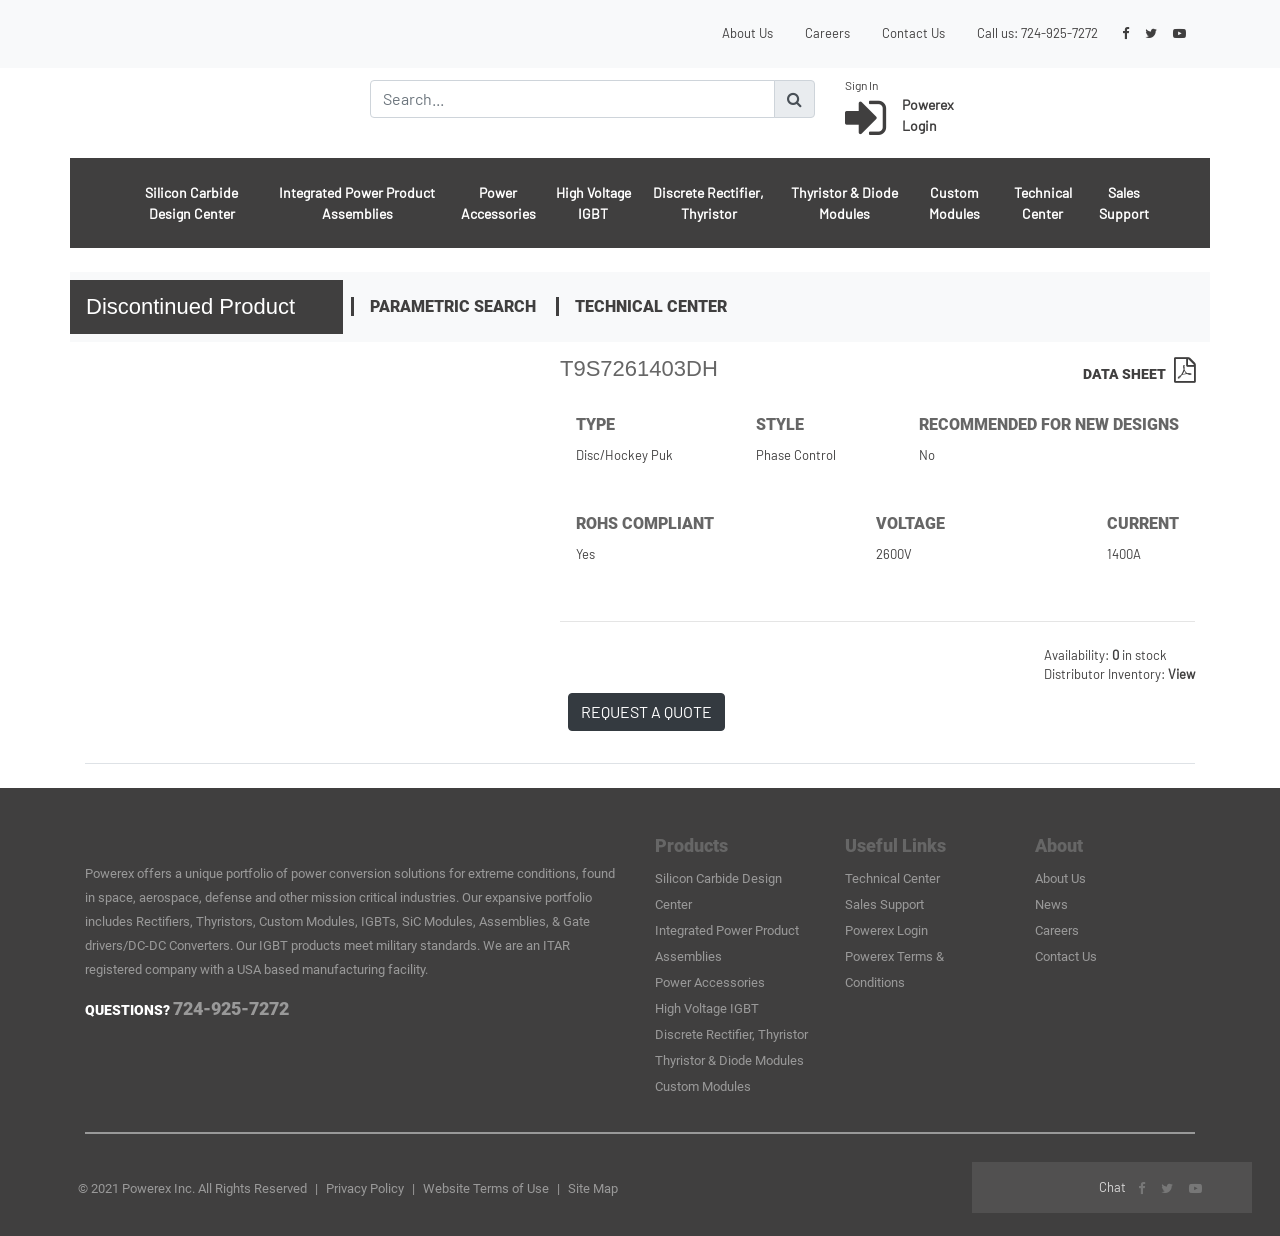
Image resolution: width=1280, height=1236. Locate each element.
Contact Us (913, 33)
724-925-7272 (1059, 33)
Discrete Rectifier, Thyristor (708, 203)
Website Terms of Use (486, 1188)
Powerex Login (886, 930)
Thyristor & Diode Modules (844, 203)
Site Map (593, 1188)
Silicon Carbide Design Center (191, 203)
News (1051, 904)
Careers (827, 33)
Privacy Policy (365, 1188)
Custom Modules (954, 203)
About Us (747, 33)
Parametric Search (453, 306)
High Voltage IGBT (593, 203)
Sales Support (1124, 203)
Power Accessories (498, 203)
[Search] (572, 99)
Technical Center (1043, 203)
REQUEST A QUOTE (646, 711)
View (1181, 674)
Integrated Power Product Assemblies (357, 203)
